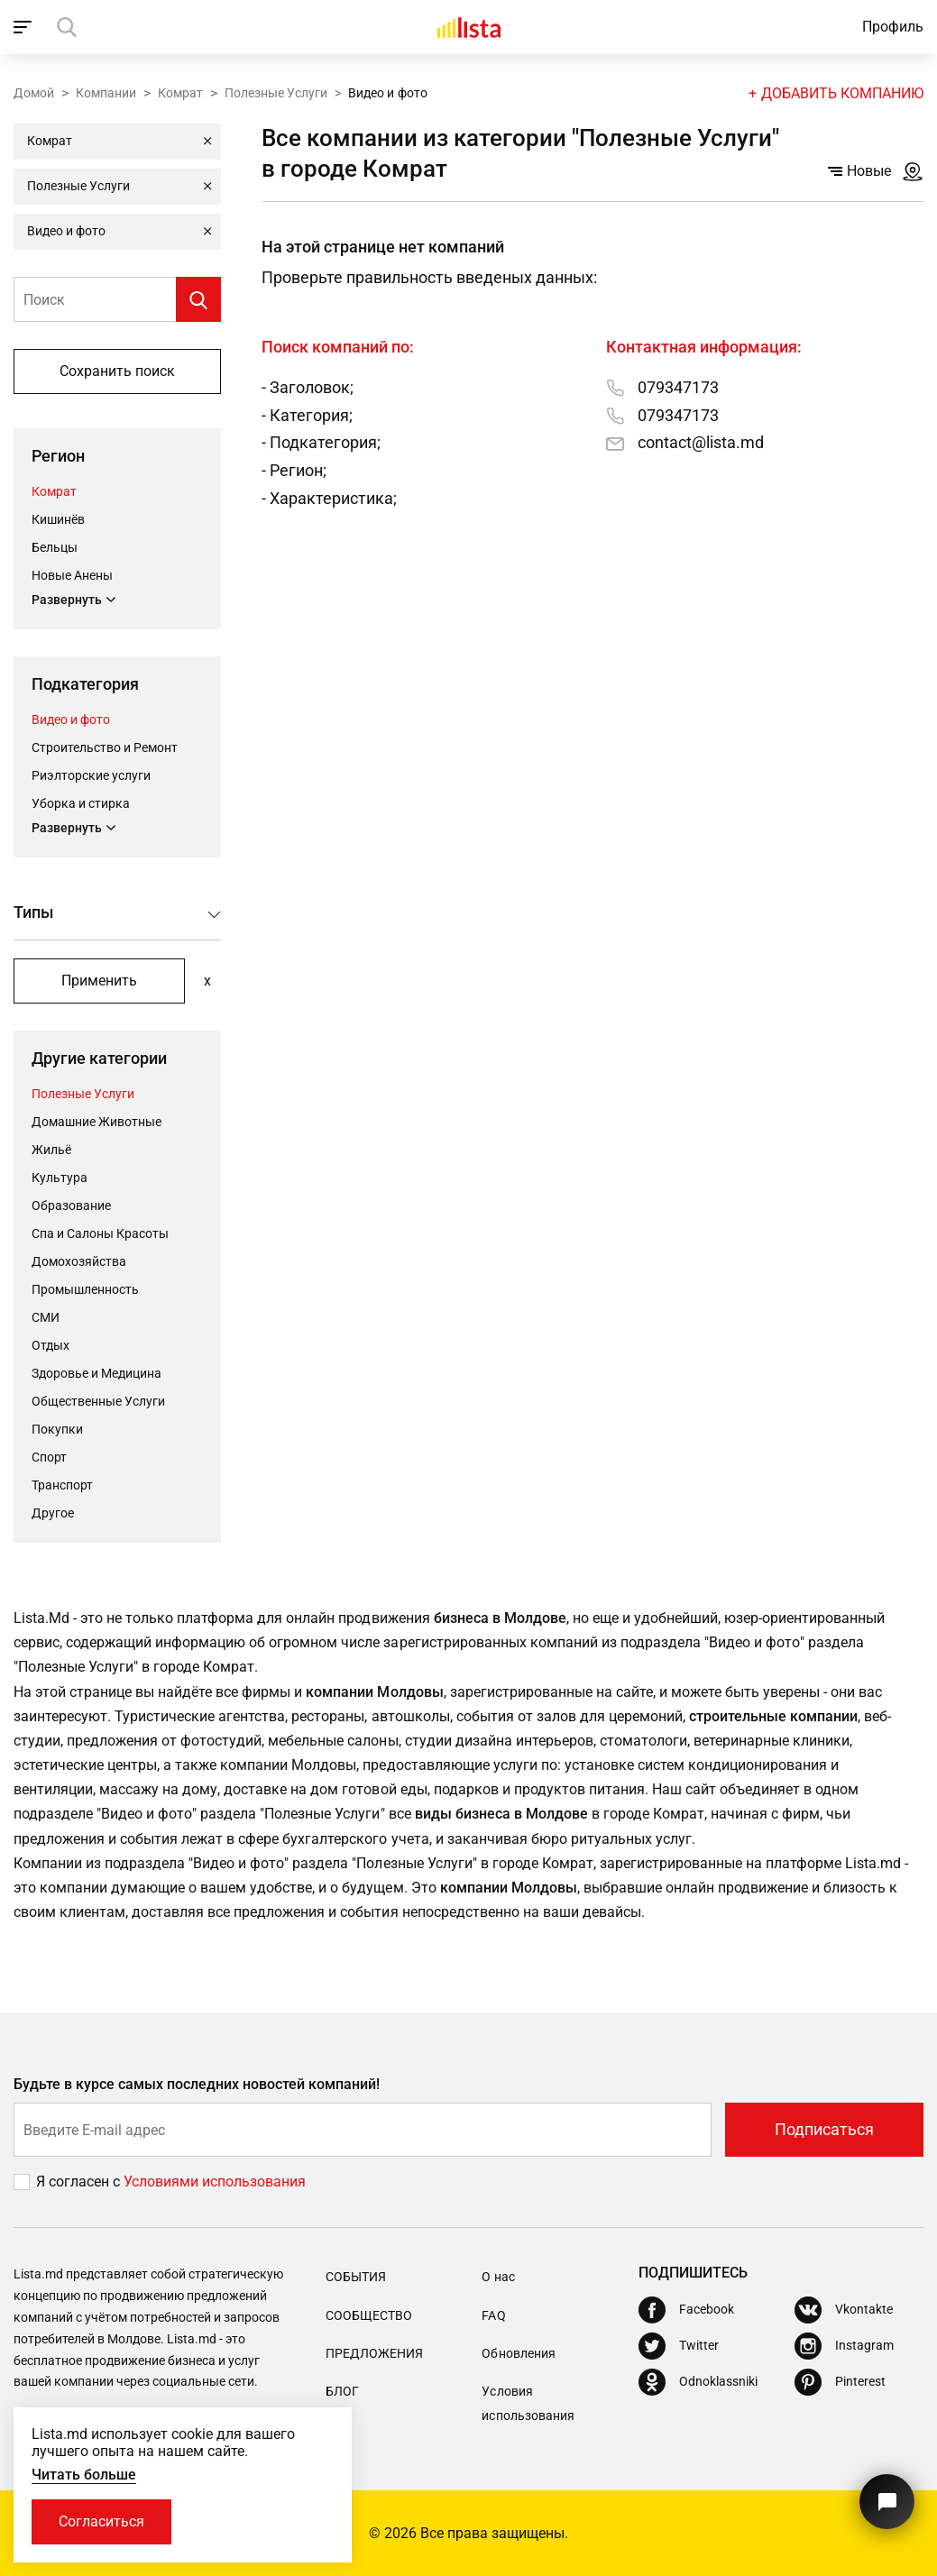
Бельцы (55, 547)
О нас (498, 2276)
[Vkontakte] (844, 2310)
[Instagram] (844, 2346)
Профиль (892, 26)
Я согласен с (80, 2181)
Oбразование (71, 1205)
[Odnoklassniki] (698, 2382)
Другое (53, 1513)
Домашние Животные (96, 1121)
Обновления (518, 2353)
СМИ (46, 1317)
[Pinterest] (840, 2382)
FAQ (493, 2315)
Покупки (57, 1429)
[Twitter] (678, 2346)
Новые (859, 170)
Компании (106, 93)
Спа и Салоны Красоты (100, 1233)
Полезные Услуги (276, 93)
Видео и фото (71, 719)
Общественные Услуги (98, 1401)
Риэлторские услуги (91, 775)
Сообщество (369, 2315)
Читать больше (84, 2474)
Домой (34, 93)
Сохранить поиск (117, 371)
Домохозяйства (79, 1261)
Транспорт (62, 1485)
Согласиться (101, 2521)
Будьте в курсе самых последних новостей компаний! (197, 2084)
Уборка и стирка (81, 803)
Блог (342, 2391)
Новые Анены (72, 575)
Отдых (50, 1345)
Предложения (374, 2353)
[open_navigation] (25, 27)
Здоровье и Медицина (96, 1373)
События (356, 2276)
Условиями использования (215, 2181)
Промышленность (85, 1289)
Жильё (51, 1149)
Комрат (180, 93)
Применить (99, 980)
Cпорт (49, 1457)
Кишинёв (58, 519)
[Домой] (469, 27)
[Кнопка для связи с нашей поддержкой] (886, 2501)
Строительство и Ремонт (105, 747)
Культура (59, 1177)
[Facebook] (686, 2310)
